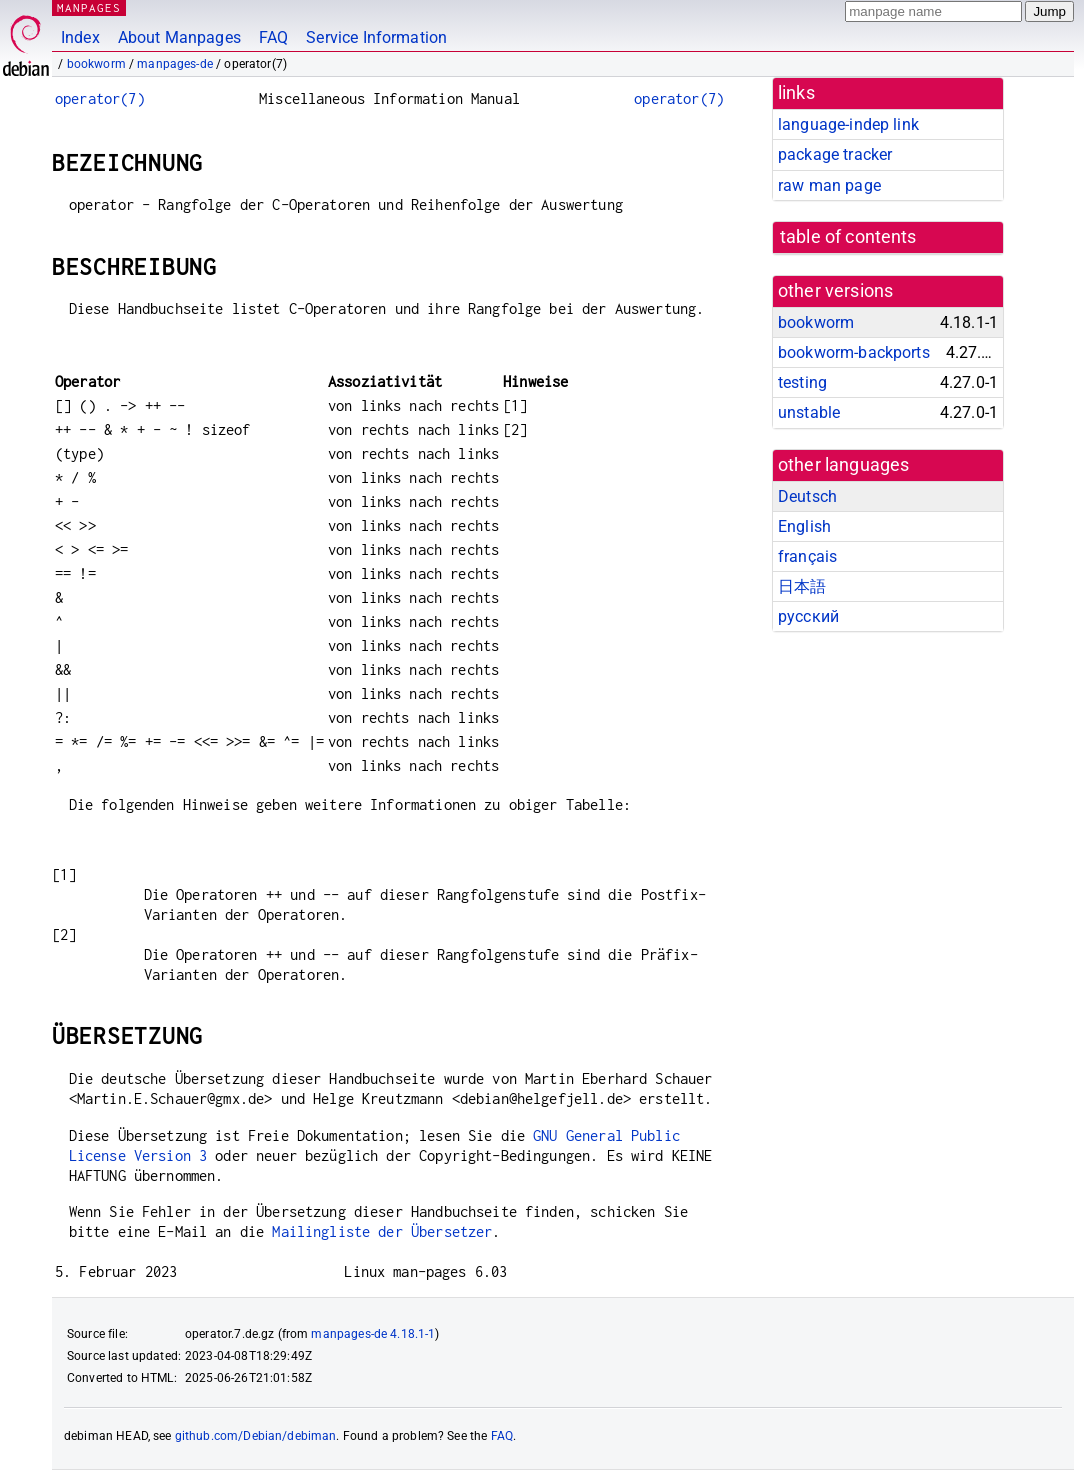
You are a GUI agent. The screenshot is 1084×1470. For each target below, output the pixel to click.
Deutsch (807, 496)
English (804, 526)
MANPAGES (89, 7)
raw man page (829, 185)
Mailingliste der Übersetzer (382, 1231)
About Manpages (179, 37)
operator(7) (100, 98)
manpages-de (175, 64)
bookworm (96, 64)
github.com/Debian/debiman (256, 1436)
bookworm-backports (854, 352)
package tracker (835, 154)
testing (802, 382)
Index (80, 37)
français (807, 556)
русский (808, 616)
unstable (809, 412)
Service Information (376, 37)
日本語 (802, 586)
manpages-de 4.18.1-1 (373, 1334)
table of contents (848, 237)
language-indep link (848, 124)
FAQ (273, 37)
